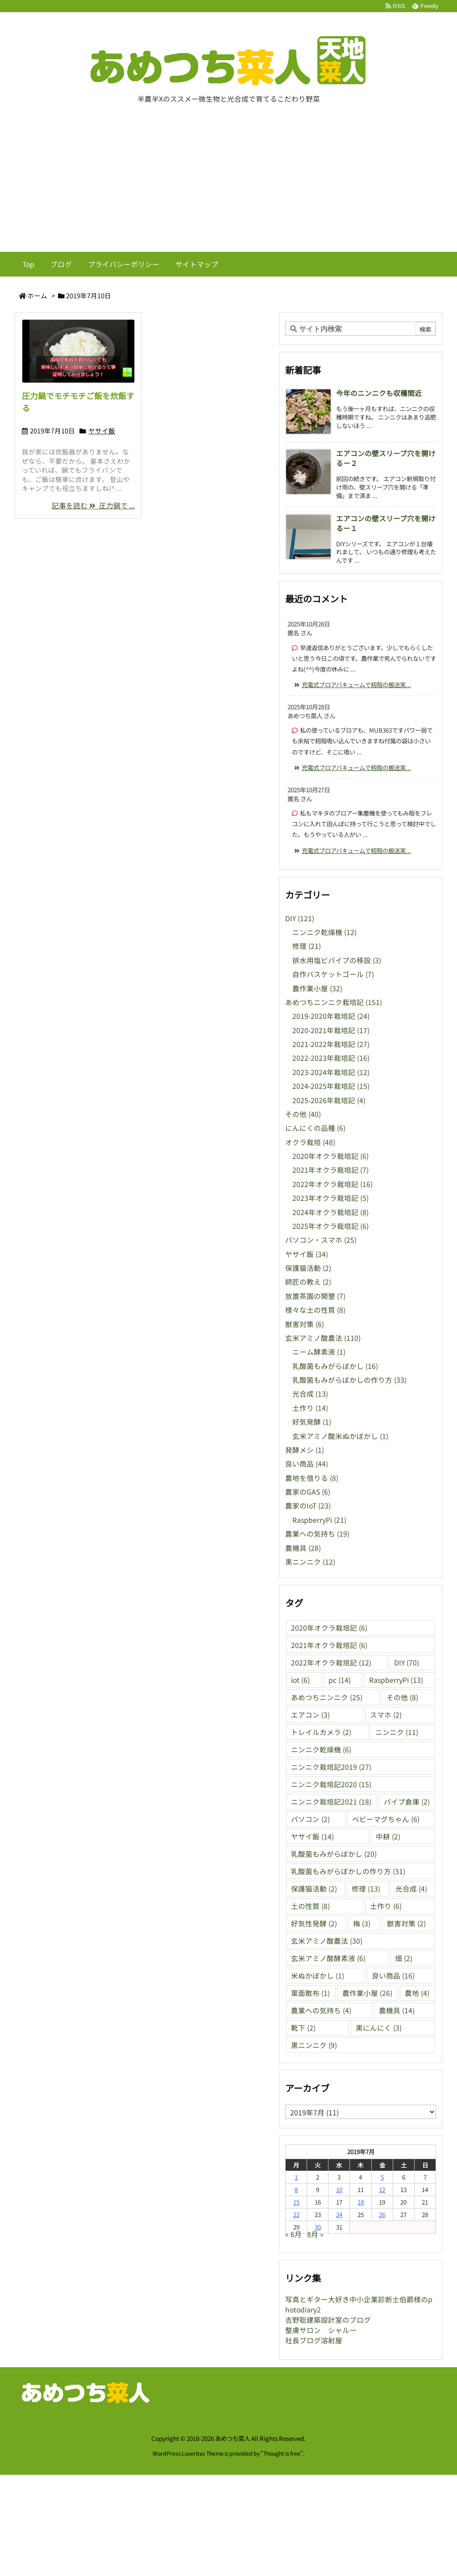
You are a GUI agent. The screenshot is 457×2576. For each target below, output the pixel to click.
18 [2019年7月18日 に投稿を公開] (360, 2201)
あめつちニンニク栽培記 (333, 1002)
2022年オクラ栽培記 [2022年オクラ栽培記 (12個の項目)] (331, 1662)
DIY (299, 918)
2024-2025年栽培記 (331, 1086)
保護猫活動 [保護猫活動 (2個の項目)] (314, 1889)
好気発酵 (311, 1422)
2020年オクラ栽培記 (330, 1156)
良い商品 (306, 1464)
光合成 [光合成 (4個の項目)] (411, 1889)
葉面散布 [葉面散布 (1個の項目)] (310, 1993)
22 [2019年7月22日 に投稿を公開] (296, 2214)
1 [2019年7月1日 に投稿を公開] (296, 2176)
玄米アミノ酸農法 (323, 1338)
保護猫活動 (308, 1268)
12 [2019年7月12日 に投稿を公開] (382, 2189)
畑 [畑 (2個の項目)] (403, 1958)
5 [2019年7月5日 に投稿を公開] (382, 2176)
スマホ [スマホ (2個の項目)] (386, 1715)
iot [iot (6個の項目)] (300, 1680)
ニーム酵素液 (318, 1352)
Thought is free (281, 2453)
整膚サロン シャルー (321, 2330)
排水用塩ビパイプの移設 (336, 960)
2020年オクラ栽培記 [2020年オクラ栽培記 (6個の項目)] (329, 1628)
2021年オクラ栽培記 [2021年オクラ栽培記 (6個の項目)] (329, 1645)
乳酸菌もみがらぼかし (335, 1366)
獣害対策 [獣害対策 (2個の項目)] (406, 1923)
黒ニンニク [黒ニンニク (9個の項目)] (314, 2045)
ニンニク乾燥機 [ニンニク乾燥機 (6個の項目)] (321, 1749)
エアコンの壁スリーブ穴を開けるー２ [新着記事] (386, 458)
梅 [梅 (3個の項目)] (361, 1923)
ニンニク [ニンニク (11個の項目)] (396, 1732)
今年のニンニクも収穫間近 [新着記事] (379, 393)
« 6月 (293, 2234)
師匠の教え (308, 1282)
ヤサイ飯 (101, 430)
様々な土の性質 (315, 1310)
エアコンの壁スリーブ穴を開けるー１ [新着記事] (386, 523)
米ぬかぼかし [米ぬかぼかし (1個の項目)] (317, 1975)
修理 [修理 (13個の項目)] (366, 1889)
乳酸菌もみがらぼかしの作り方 (349, 1380)
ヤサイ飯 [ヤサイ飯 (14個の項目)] (312, 1836)
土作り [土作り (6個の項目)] (386, 1906)
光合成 (310, 1394)
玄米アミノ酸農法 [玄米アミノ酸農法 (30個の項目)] (326, 1941)
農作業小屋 (317, 988)
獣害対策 (304, 1324)
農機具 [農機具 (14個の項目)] (397, 2010)
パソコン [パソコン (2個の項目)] (310, 1819)
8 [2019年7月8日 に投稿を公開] (296, 2189)
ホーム (37, 295)
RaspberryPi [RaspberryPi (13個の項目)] (396, 1680)
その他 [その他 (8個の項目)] (402, 1697)
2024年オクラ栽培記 (330, 1212)
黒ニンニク (310, 1562)
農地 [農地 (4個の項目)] (417, 1993)
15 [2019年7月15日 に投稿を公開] (296, 2201)
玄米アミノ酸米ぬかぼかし (340, 1436)
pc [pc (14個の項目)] (339, 1680)
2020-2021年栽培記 (331, 1030)
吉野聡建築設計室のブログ (328, 2320)
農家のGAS (307, 1492)
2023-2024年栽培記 (331, 1072)
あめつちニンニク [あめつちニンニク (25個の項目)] (326, 1697)
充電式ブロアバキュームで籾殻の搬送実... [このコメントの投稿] (356, 684)
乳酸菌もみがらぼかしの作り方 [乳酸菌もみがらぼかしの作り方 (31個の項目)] (348, 1871)
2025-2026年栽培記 (329, 1100)
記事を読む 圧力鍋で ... (93, 505)
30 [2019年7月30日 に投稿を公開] (318, 2226)
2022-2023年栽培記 (331, 1058)
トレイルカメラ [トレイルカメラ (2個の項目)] (321, 1732)
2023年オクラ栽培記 (330, 1198)
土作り (310, 1408)
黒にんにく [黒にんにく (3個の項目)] (379, 2028)
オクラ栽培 (310, 1142)
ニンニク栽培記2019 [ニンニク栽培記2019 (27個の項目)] (331, 1767)
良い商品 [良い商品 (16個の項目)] (393, 1975)
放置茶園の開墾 (315, 1296)
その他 (303, 1114)
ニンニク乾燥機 (324, 932)
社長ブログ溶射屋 (313, 2340)
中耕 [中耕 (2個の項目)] (388, 1836)
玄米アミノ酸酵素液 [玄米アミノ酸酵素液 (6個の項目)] (328, 1958)
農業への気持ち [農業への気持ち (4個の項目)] (321, 2010)
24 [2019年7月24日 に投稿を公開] (339, 2214)
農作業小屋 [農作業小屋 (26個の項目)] (367, 1993)
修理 (306, 946)
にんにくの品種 (315, 1128)
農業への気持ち (317, 1534)
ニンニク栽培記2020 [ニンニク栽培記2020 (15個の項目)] (331, 1784)
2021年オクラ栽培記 (330, 1170)
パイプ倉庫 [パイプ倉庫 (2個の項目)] (407, 1802)
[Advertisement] (228, 184)
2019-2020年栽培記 (331, 1016)
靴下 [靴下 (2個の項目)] (303, 2028)
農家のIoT (308, 1505)
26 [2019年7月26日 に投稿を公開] (382, 2214)
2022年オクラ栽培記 (332, 1184)
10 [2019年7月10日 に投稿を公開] (339, 2189)
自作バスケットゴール (333, 974)
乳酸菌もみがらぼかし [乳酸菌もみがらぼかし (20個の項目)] (334, 1854)
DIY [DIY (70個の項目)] (406, 1662)
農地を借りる (311, 1478)
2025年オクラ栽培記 (330, 1226)
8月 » (315, 2234)
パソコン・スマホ (321, 1240)
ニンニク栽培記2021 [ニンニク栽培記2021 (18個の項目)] (331, 1802)
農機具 (303, 1548)
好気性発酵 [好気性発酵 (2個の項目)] (314, 1923)
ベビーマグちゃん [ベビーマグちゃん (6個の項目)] (386, 1819)
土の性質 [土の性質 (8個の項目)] (310, 1906)
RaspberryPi (319, 1520)
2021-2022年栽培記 (331, 1044)
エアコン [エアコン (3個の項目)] (310, 1715)
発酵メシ (304, 1450)
